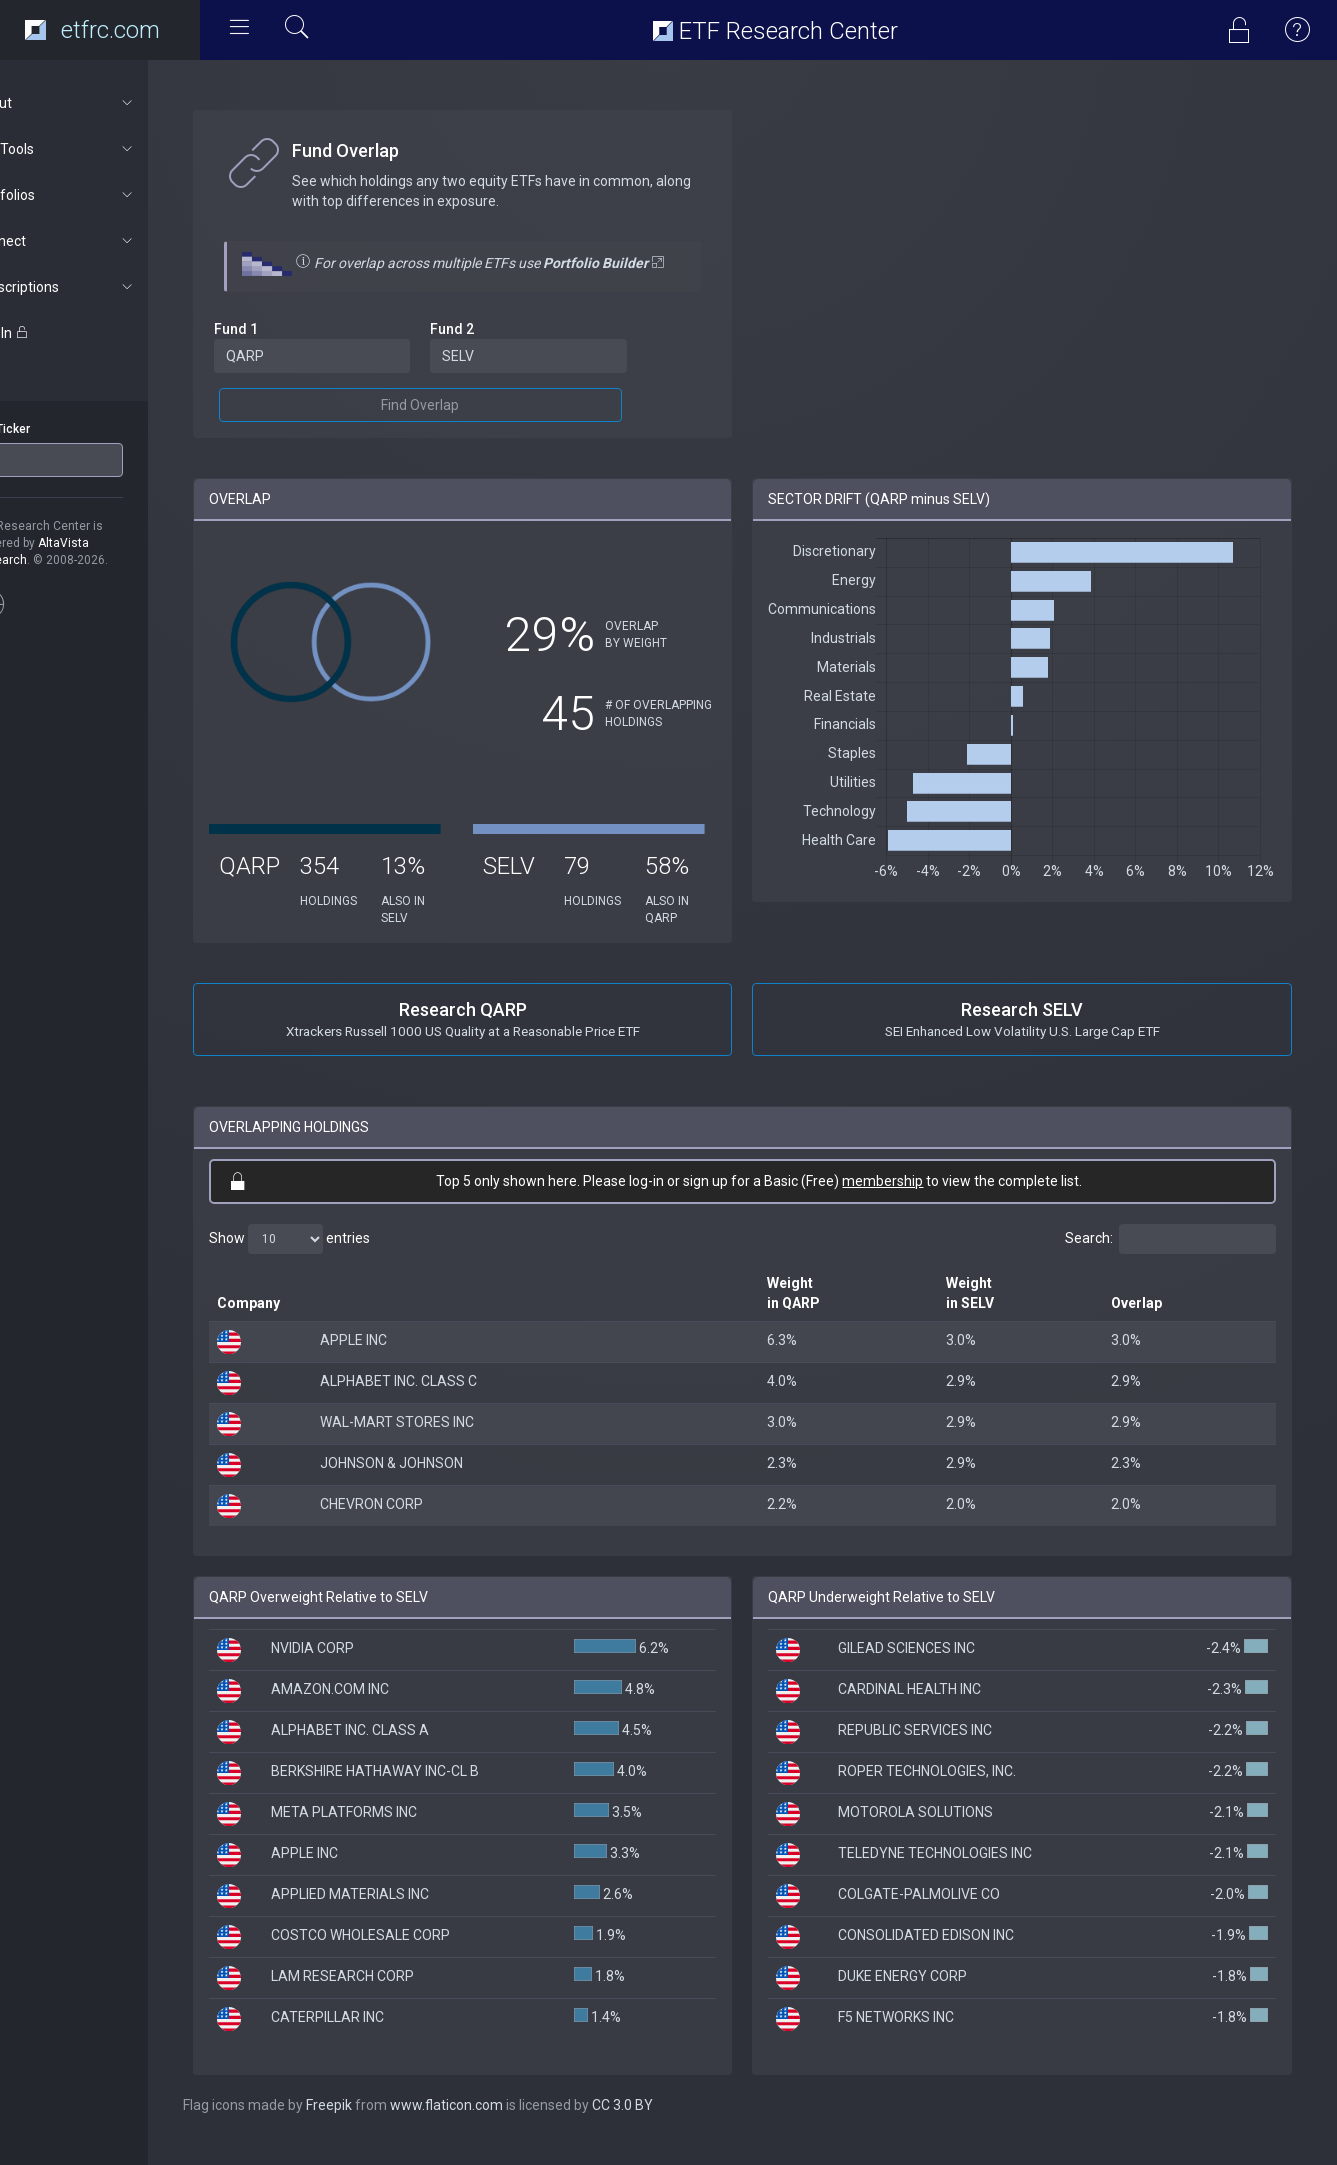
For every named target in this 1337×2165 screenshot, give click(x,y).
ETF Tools (106, 149)
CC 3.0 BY (674, 2125)
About (106, 103)
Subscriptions (106, 287)
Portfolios (106, 195)
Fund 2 (494, 349)
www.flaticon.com (498, 2125)
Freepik (381, 2125)
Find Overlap (462, 425)
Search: (1170, 1259)
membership (909, 1201)
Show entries (341, 1259)
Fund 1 (288, 349)
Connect (106, 241)
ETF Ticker (53, 429)
